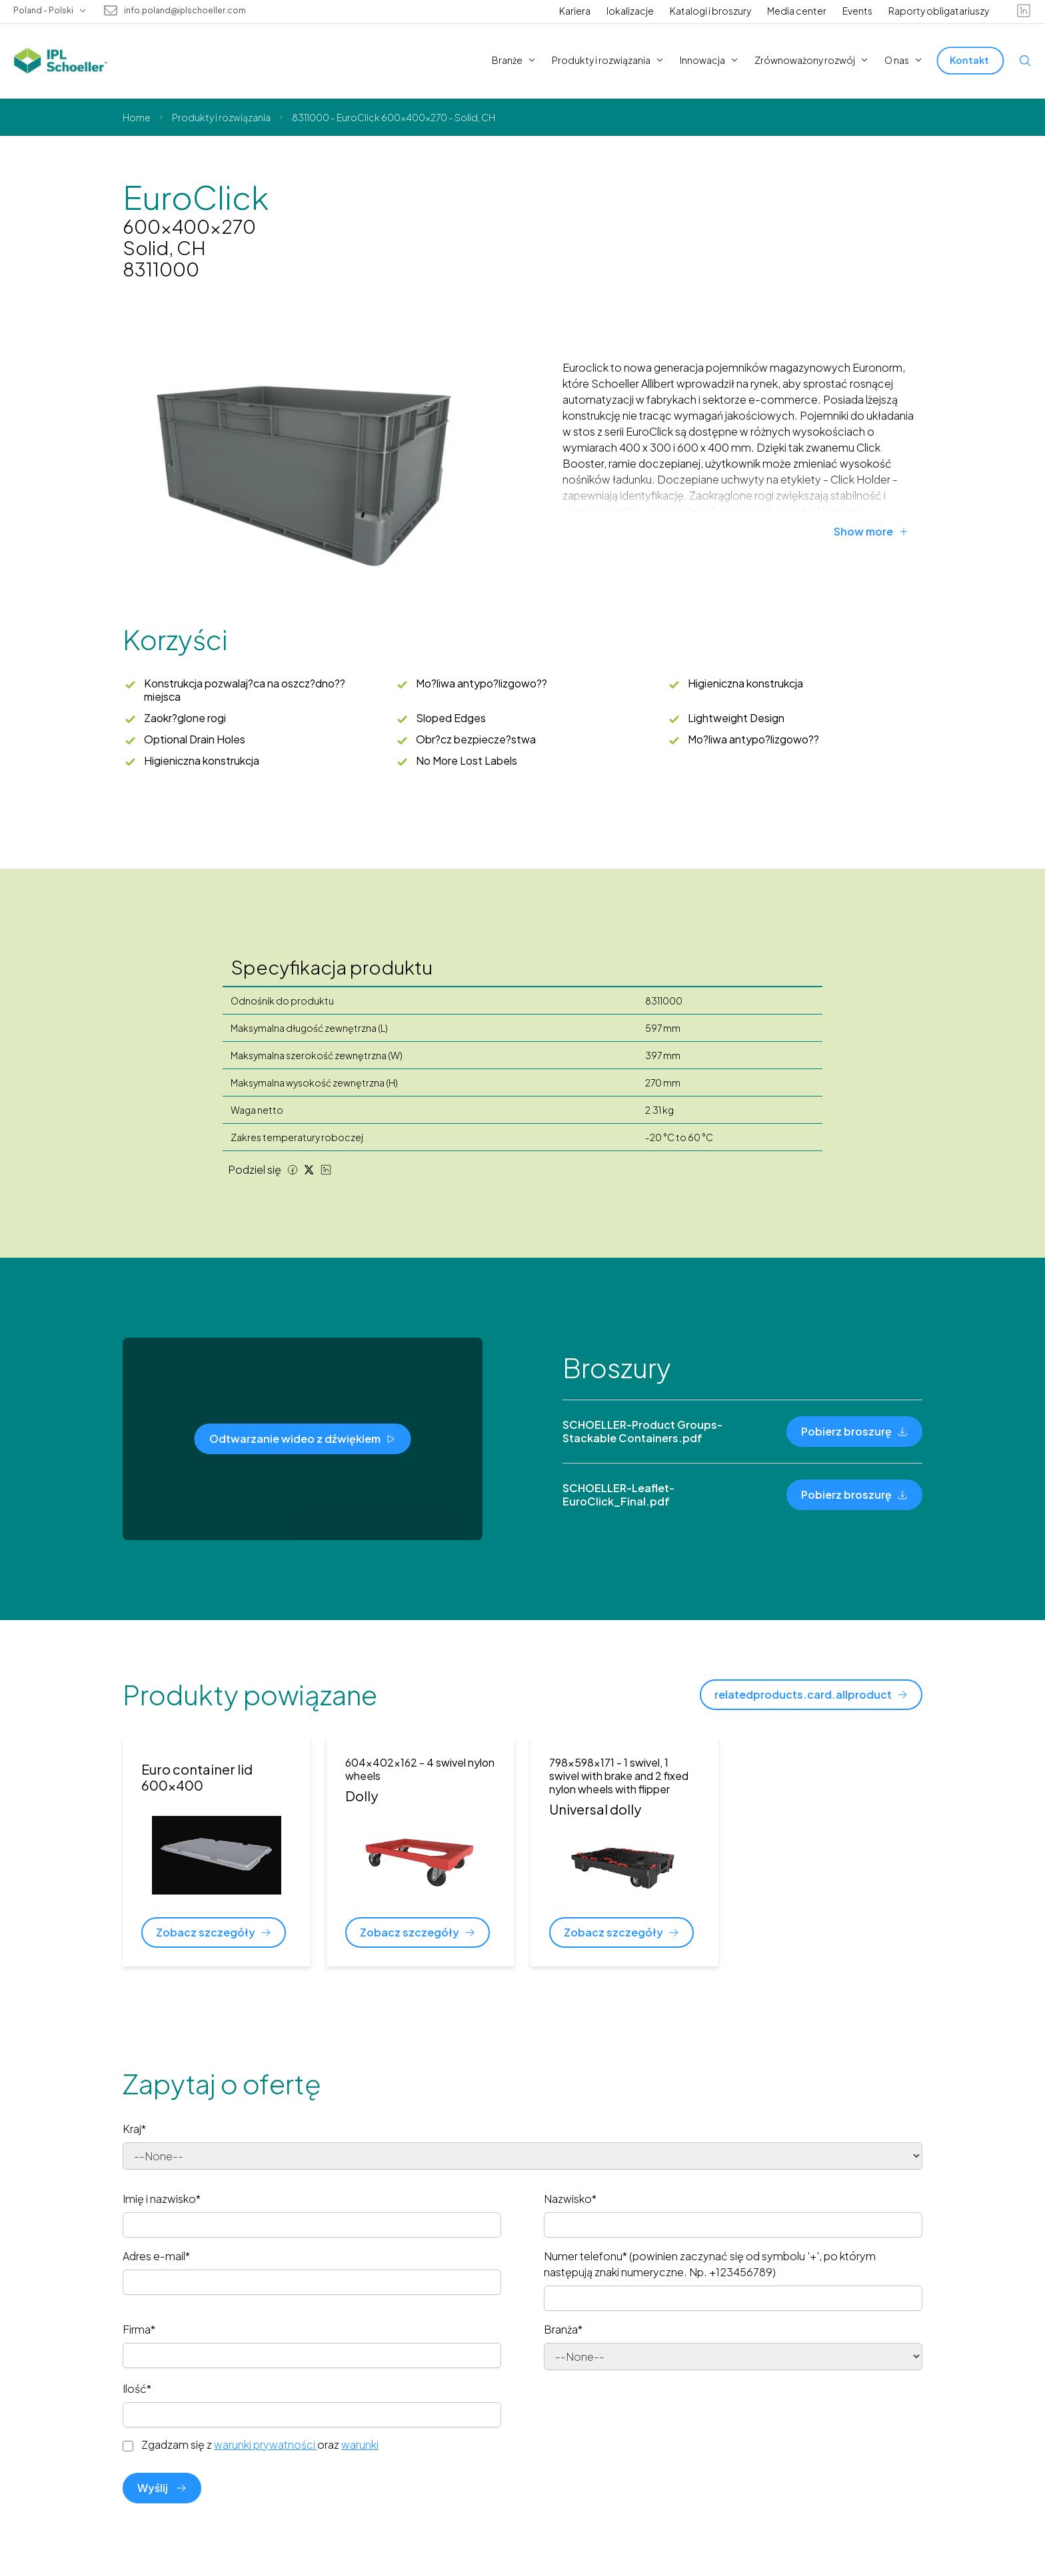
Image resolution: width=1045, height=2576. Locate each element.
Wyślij (162, 2488)
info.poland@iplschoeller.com (185, 10)
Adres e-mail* (156, 2256)
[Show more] (878, 531)
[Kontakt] (970, 60)
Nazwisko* (570, 2199)
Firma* (139, 2329)
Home (137, 117)
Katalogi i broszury (710, 11)
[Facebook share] (293, 1170)
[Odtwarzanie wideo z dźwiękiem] (303, 1439)
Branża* (563, 2329)
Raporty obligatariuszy (938, 11)
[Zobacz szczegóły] (213, 1932)
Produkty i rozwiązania (221, 117)
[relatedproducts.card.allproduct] (811, 1694)
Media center (796, 11)
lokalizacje (630, 11)
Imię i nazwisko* (162, 2199)
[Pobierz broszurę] (854, 1431)
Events (857, 11)
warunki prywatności (265, 2444)
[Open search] (1025, 61)
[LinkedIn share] (326, 1170)
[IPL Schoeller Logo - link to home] (60, 60)
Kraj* (134, 2129)
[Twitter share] (309, 1169)
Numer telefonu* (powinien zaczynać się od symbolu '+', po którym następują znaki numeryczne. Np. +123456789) (710, 2264)
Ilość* (137, 2388)
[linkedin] (1024, 11)
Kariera (574, 11)
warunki (360, 2444)
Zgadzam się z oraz (260, 2444)
